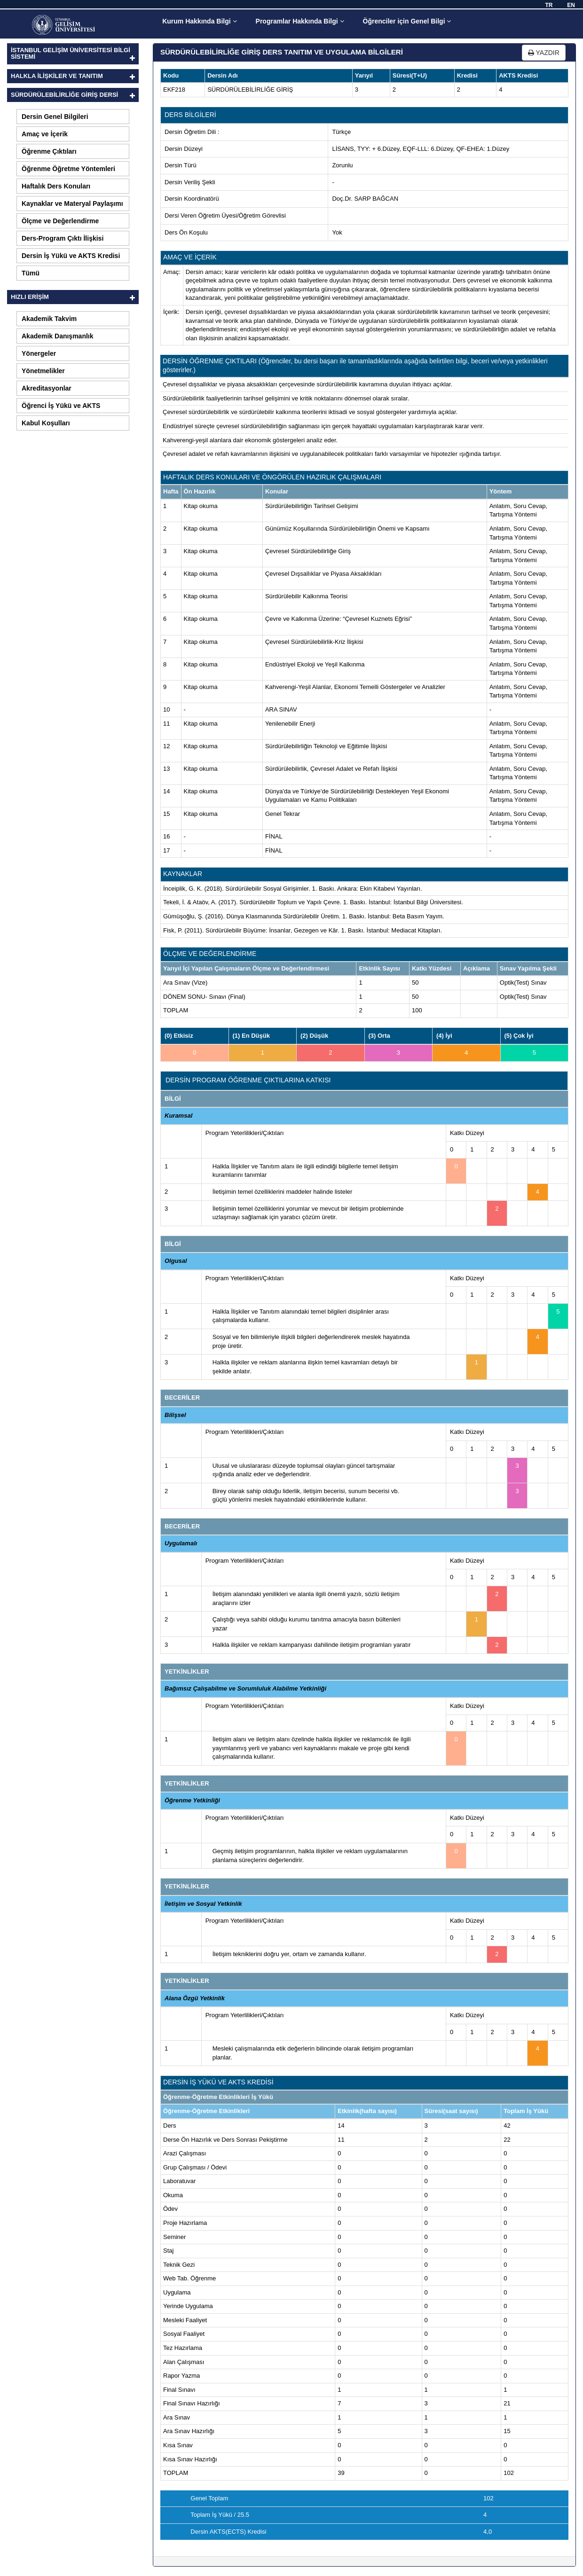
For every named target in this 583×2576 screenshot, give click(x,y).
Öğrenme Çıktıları (49, 151)
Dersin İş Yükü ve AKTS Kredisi (71, 255)
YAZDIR (543, 52)
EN (571, 5)
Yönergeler (39, 353)
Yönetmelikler (43, 371)
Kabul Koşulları (46, 423)
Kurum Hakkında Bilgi (199, 21)
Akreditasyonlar (46, 388)
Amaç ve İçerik (45, 134)
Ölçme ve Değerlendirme (60, 221)
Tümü (30, 273)
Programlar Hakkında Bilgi (300, 21)
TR (548, 5)
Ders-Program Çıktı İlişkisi (62, 238)
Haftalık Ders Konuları (56, 186)
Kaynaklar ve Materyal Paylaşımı (72, 203)
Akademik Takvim (49, 318)
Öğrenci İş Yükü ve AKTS (61, 405)
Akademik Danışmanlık (58, 336)
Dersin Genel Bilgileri (55, 116)
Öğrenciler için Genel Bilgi (407, 21)
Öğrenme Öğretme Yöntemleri (68, 168)
